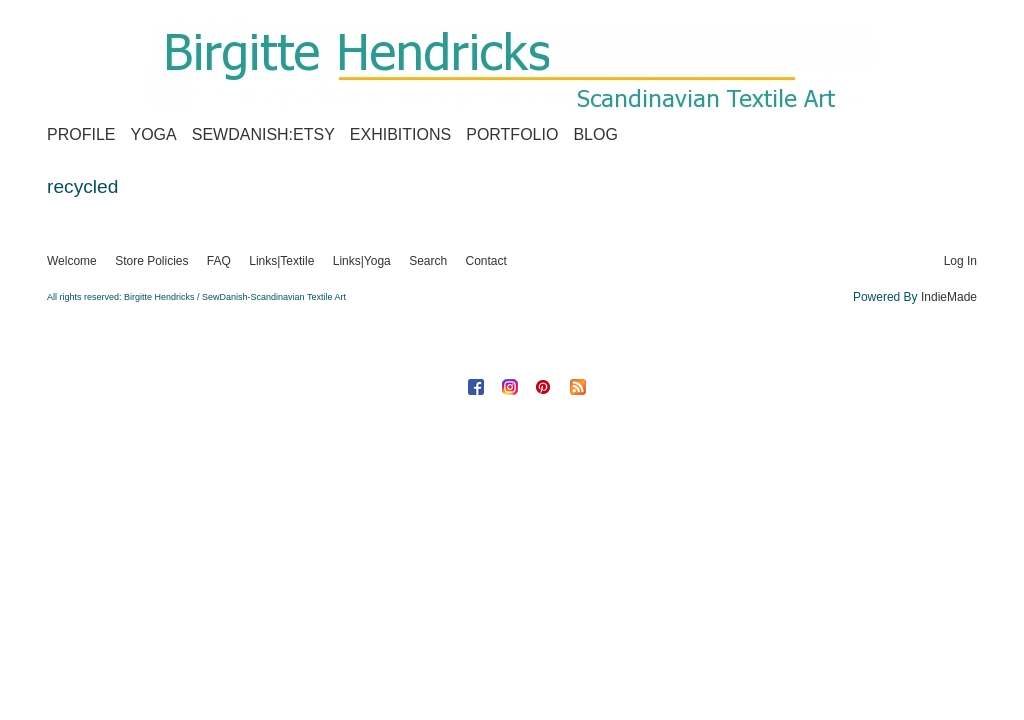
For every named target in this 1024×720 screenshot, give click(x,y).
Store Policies (151, 261)
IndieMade (949, 297)
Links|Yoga (362, 261)
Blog (595, 134)
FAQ (219, 261)
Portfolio (512, 134)
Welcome (72, 261)
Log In (960, 261)
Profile (81, 134)
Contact (486, 261)
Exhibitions (400, 134)
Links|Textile (281, 261)
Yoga (153, 134)
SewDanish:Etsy (263, 134)
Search (428, 261)
